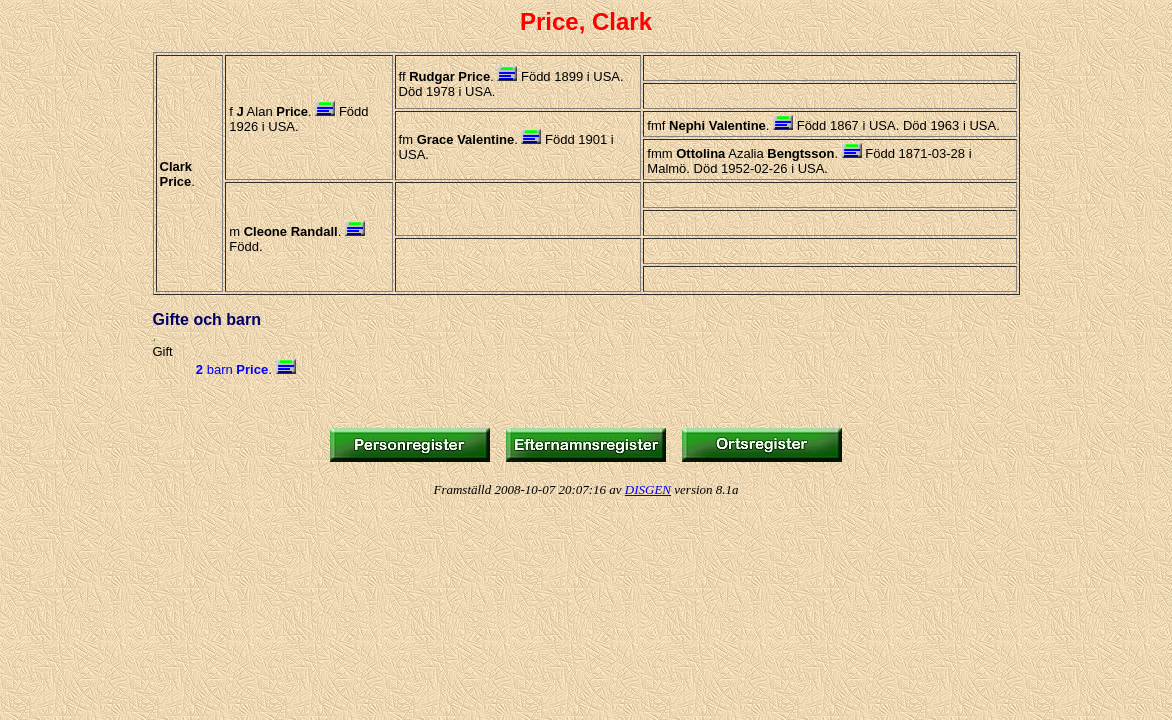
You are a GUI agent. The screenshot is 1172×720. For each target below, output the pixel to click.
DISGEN (648, 489)
